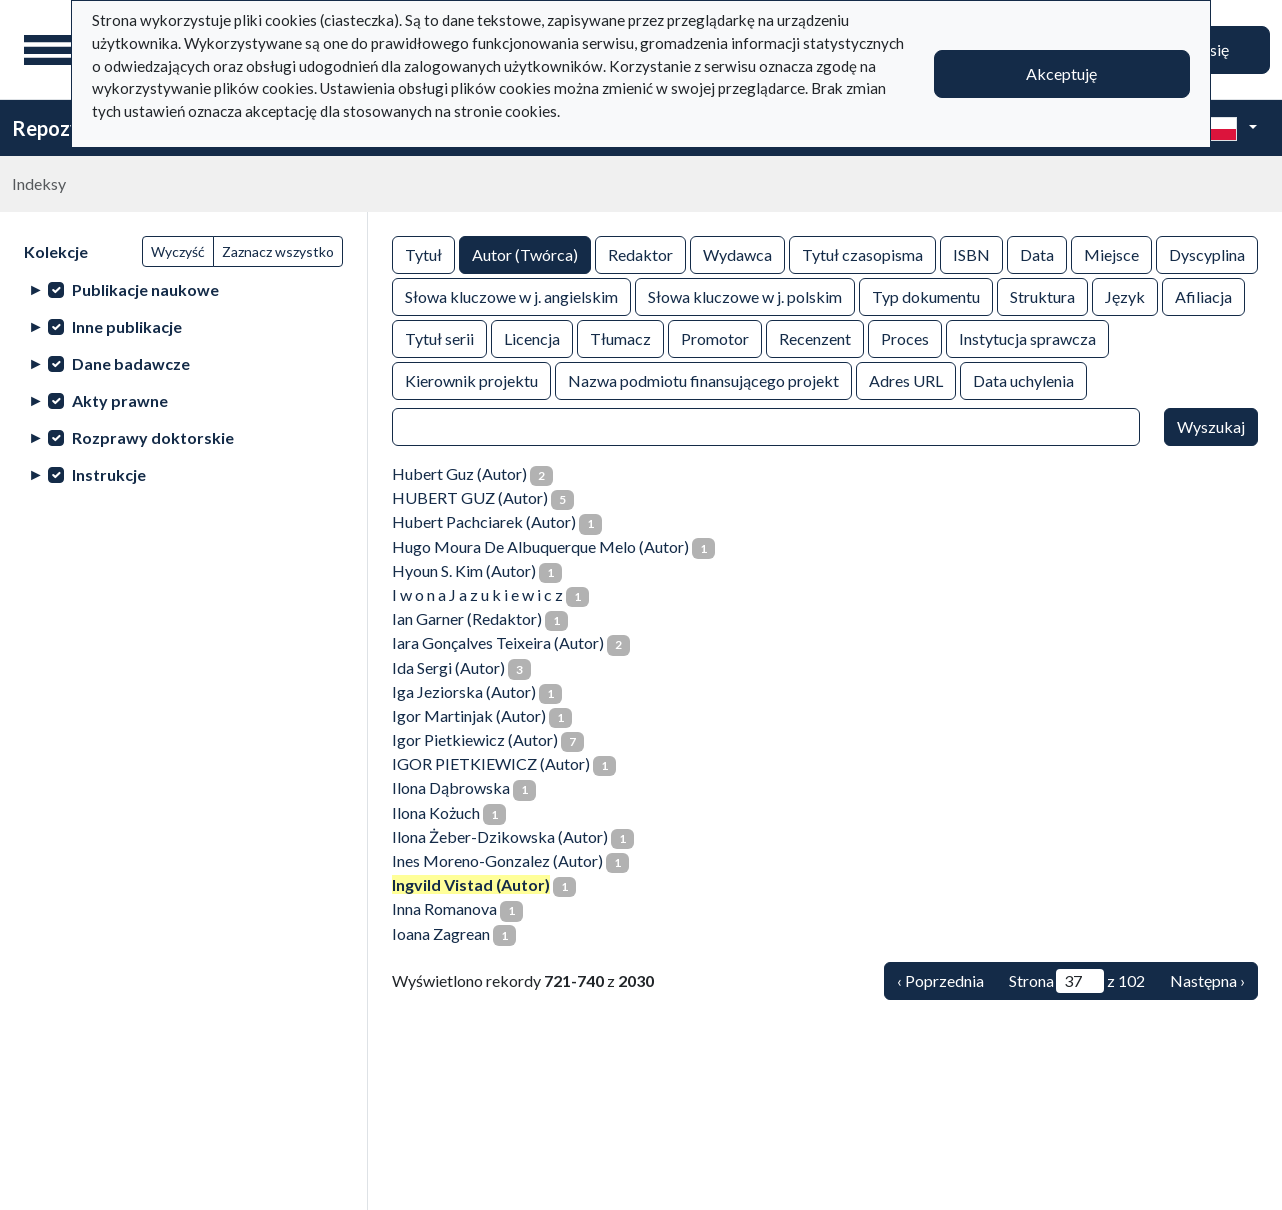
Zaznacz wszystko (278, 251)
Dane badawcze (131, 363)
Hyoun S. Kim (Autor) (464, 570)
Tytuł (423, 253)
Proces (905, 337)
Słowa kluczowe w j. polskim (745, 295)
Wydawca (737, 253)
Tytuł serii (439, 337)
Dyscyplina (1207, 253)
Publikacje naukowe (145, 289)
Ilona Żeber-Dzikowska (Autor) (500, 836)
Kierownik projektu (471, 379)
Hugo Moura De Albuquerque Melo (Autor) (540, 546)
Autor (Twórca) (525, 253)
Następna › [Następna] (1207, 980)
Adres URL (906, 379)
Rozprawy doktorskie (153, 437)
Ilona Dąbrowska (451, 787)
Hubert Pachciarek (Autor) (484, 521)
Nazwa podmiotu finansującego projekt (703, 379)
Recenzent (815, 337)
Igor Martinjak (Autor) (469, 715)
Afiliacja (1203, 295)
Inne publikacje (127, 326)
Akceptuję (1061, 73)
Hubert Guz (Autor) (459, 473)
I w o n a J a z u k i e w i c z (477, 594)
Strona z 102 (1077, 981)
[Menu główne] (49, 50)
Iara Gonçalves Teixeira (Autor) (498, 642)
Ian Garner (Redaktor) (467, 618)
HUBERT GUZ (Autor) (470, 497)
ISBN (971, 253)
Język (1125, 295)
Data (1037, 253)
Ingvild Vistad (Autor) (471, 884)
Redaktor (640, 253)
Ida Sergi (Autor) (448, 667)
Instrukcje (109, 474)
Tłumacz (620, 337)
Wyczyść (178, 251)
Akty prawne (120, 400)
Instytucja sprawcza (1027, 337)
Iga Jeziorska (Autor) (464, 691)
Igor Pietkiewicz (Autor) (475, 739)
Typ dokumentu (926, 295)
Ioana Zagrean (441, 933)
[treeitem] (183, 289)
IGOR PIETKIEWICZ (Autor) (491, 763)
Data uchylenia (1023, 379)
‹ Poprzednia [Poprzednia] (940, 980)
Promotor (715, 337)
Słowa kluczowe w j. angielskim (511, 295)
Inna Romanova (444, 908)
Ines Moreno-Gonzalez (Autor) (497, 860)
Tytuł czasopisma (862, 253)
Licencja (532, 337)
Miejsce (1111, 253)
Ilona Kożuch (436, 812)
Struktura (1042, 295)
